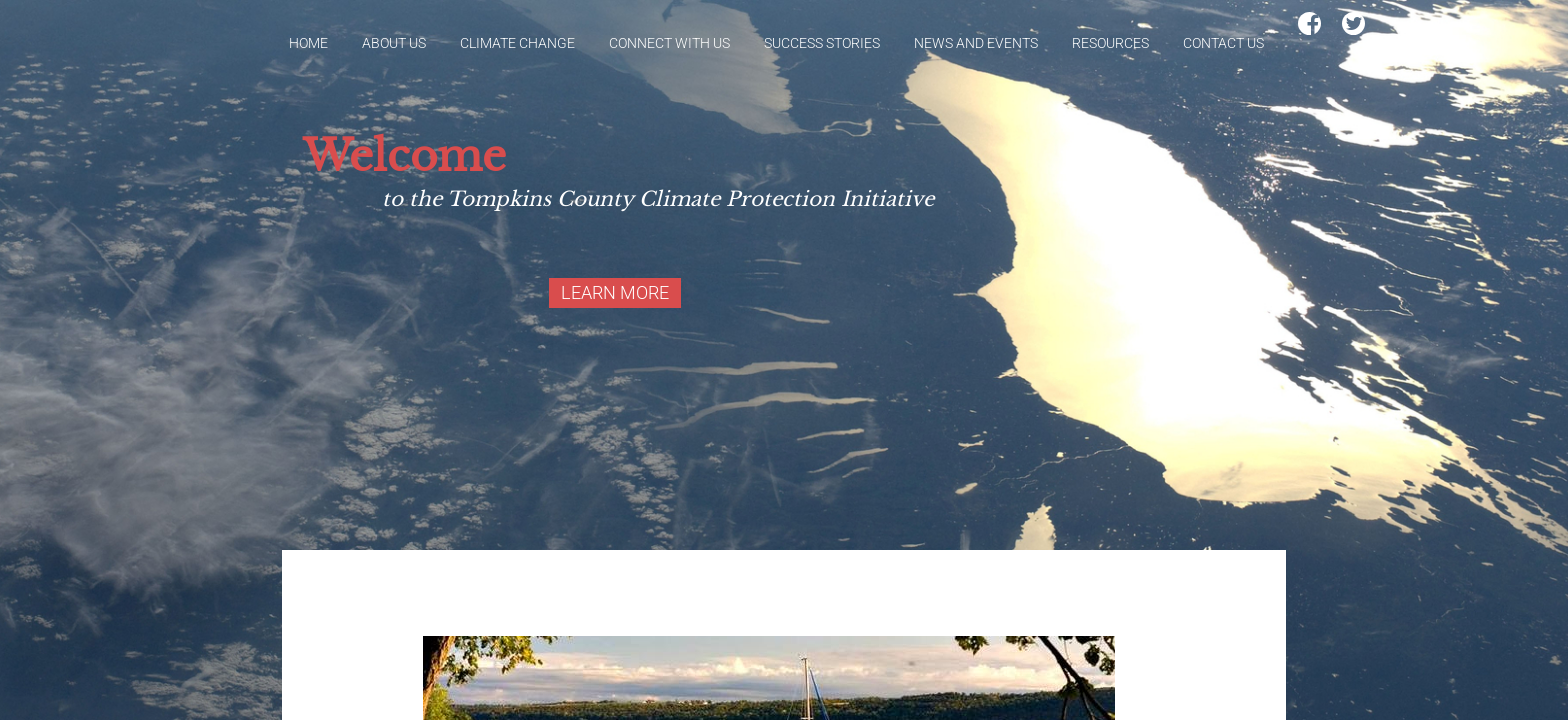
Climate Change (517, 43)
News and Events (976, 43)
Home (308, 43)
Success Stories (822, 43)
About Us (394, 43)
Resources (1110, 43)
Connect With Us (669, 43)
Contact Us (1223, 43)
